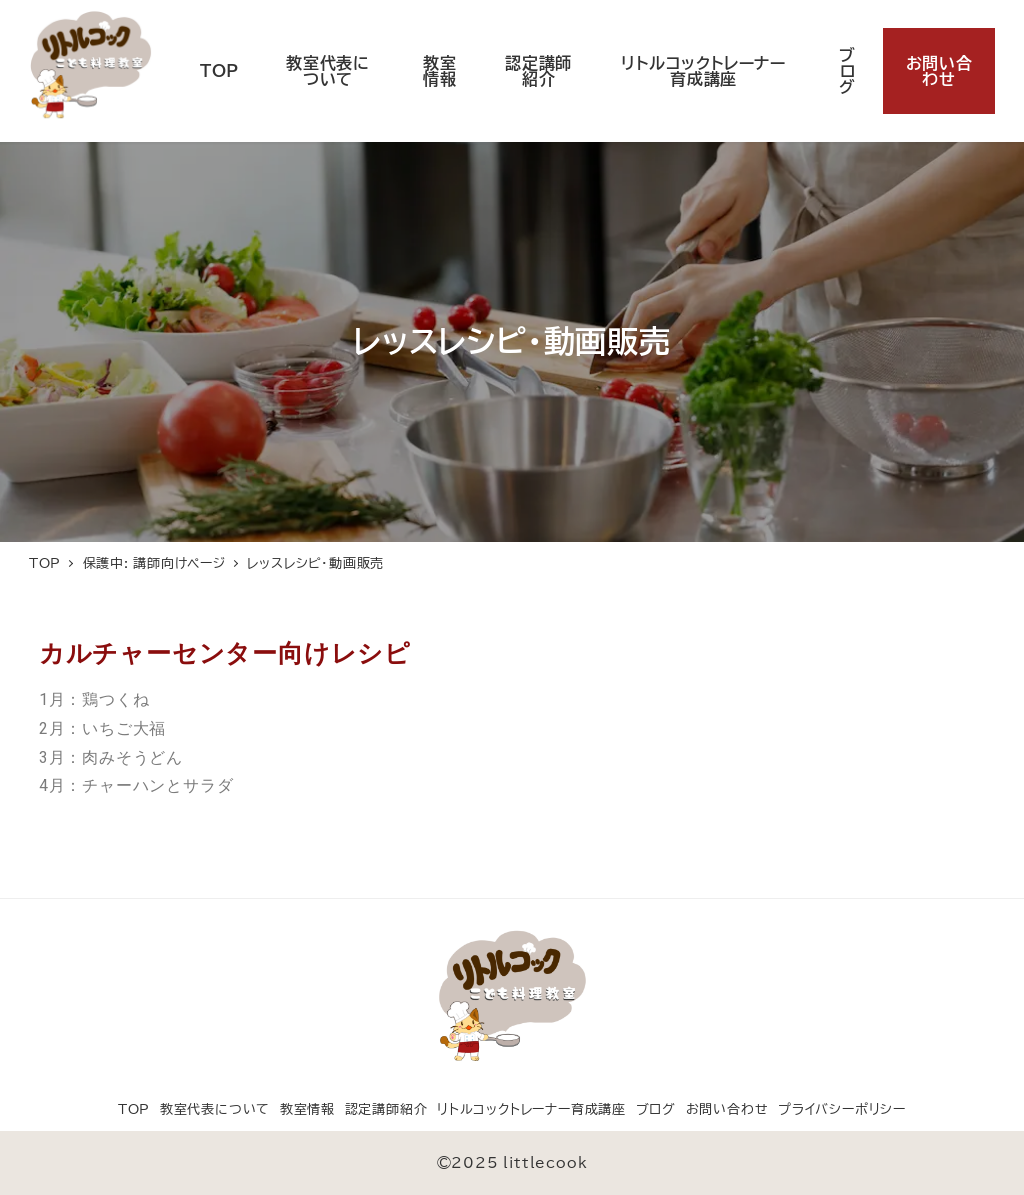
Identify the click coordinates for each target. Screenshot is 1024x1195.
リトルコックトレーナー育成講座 (531, 1109)
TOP (134, 1109)
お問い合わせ (727, 1109)
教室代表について (215, 1109)
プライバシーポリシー (842, 1109)
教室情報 (307, 1109)
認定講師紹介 (386, 1109)
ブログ (656, 1109)
